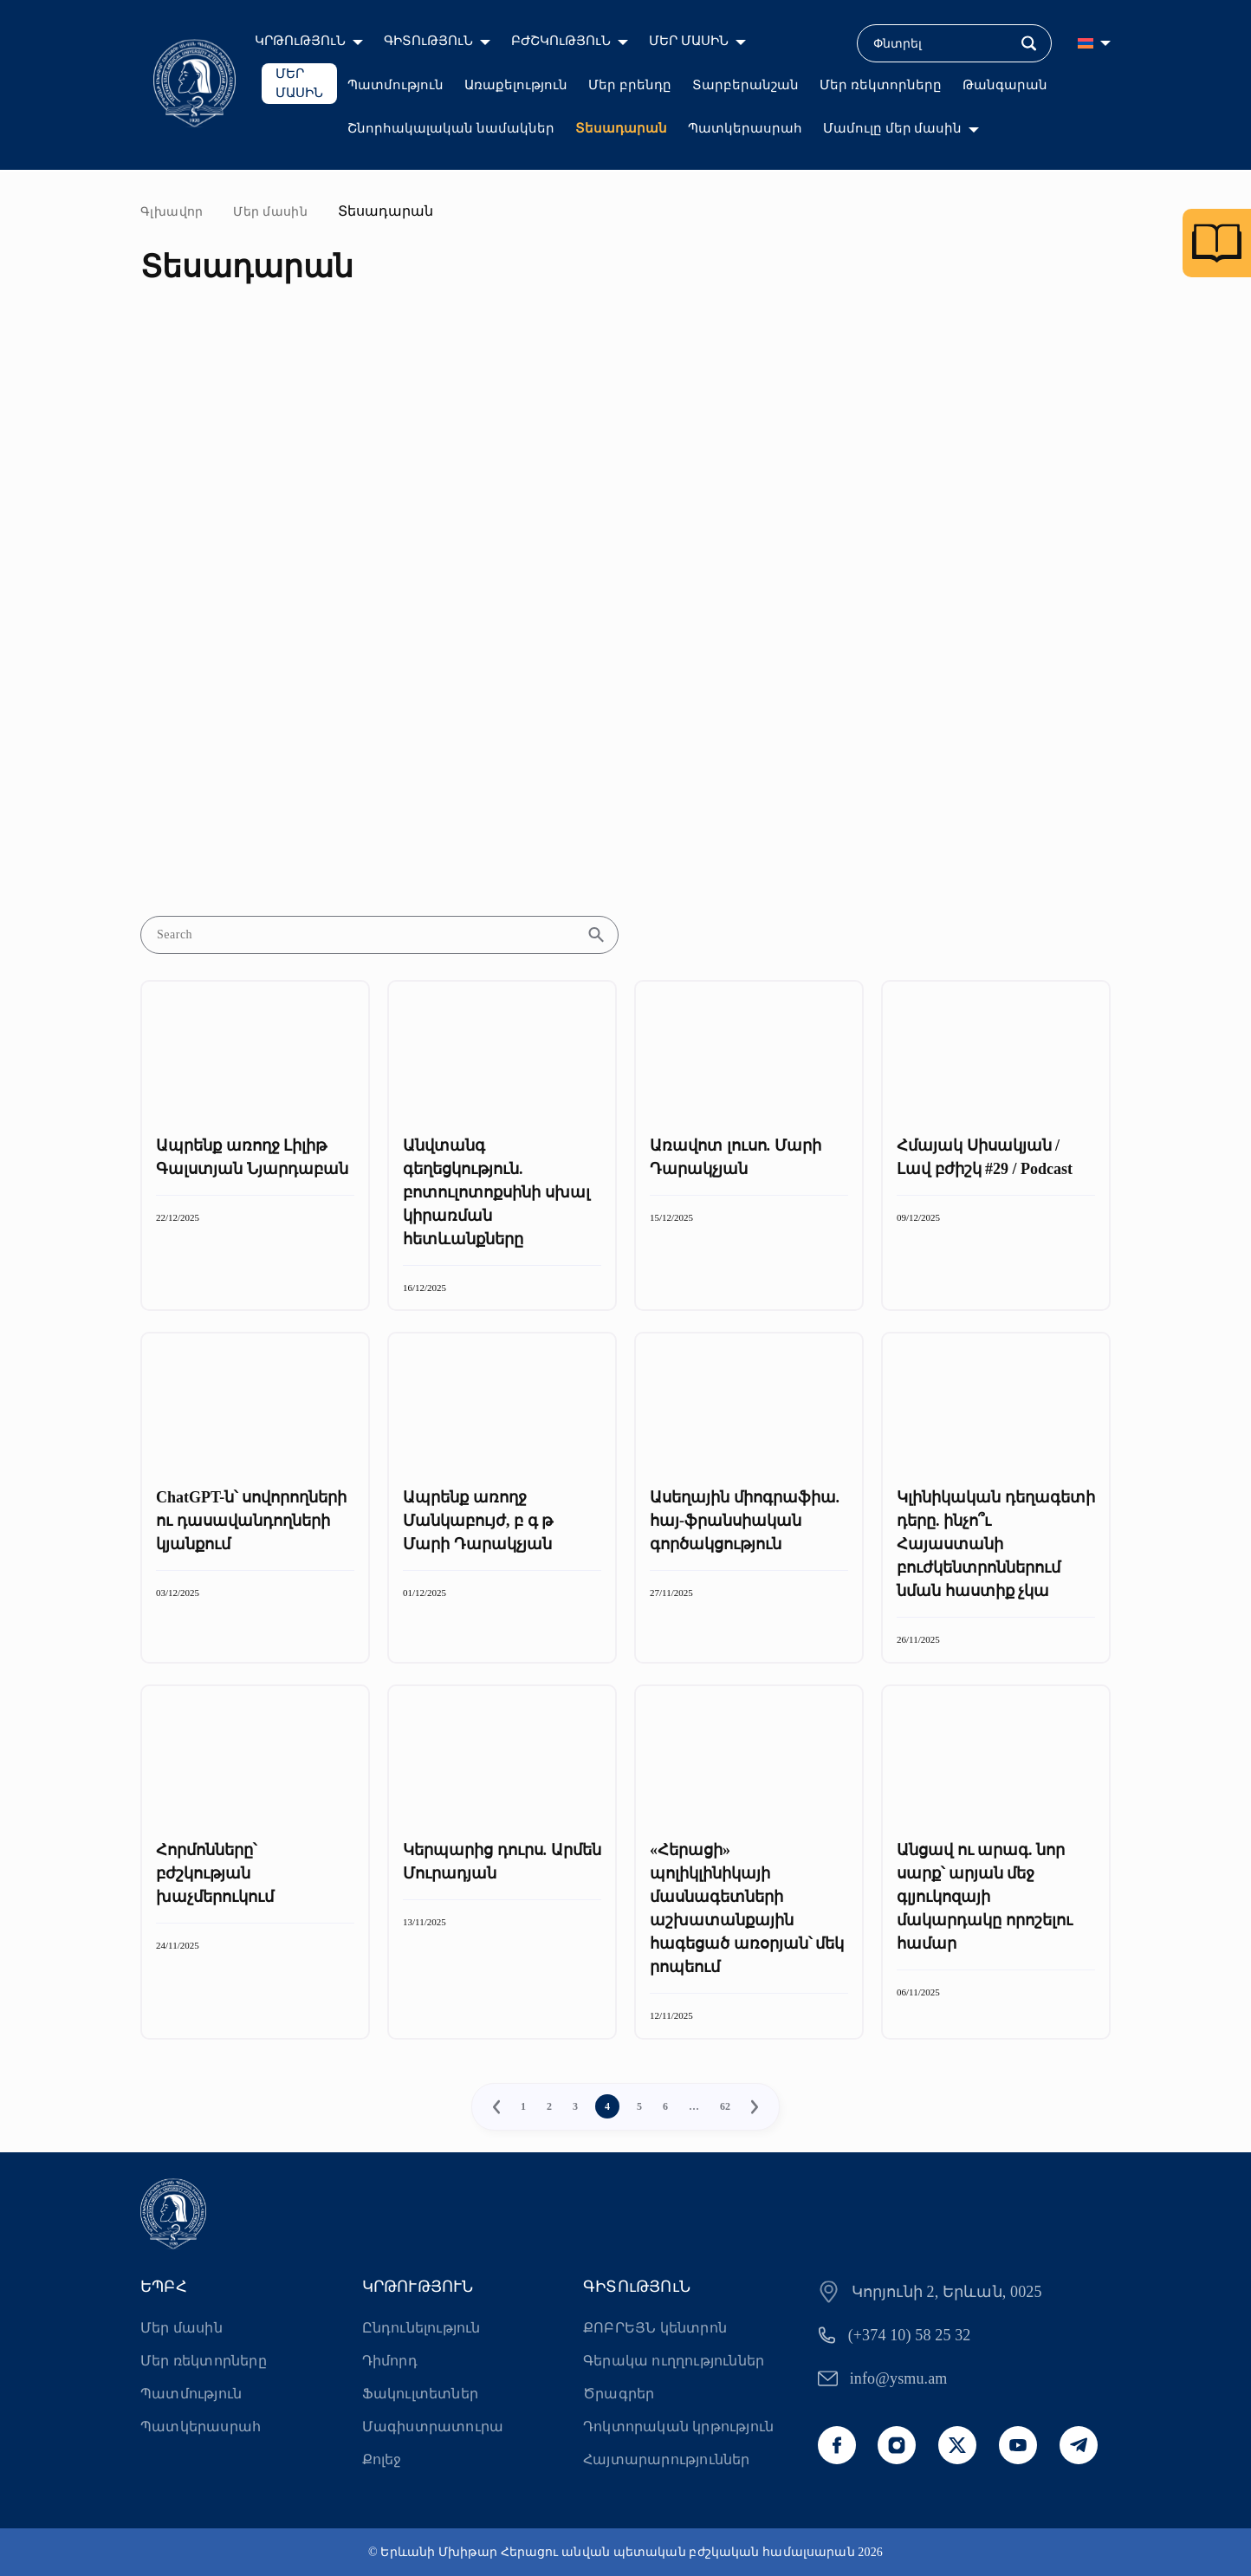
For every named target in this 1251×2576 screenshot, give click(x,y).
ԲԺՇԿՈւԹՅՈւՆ (561, 41)
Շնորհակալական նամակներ (450, 128)
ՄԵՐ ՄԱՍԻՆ (689, 41)
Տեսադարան (621, 128)
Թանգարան (1005, 85)
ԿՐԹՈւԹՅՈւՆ (300, 41)
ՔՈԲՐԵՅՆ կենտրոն (655, 2327)
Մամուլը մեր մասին (893, 128)
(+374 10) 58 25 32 (909, 2335)
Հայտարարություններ (666, 2459)
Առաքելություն (515, 85)
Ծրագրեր (618, 2393)
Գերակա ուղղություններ (673, 2360)
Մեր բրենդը (629, 85)
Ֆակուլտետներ (420, 2393)
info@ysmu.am (899, 2378)
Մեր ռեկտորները (881, 85)
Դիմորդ (390, 2360)
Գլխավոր (172, 211)
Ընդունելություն (421, 2327)
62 (725, 2106)
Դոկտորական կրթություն (678, 2426)
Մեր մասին (270, 211)
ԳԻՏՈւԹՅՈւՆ (428, 41)
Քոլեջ (382, 2459)
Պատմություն (395, 85)
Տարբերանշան (745, 85)
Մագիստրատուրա (433, 2426)
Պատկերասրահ (745, 128)
